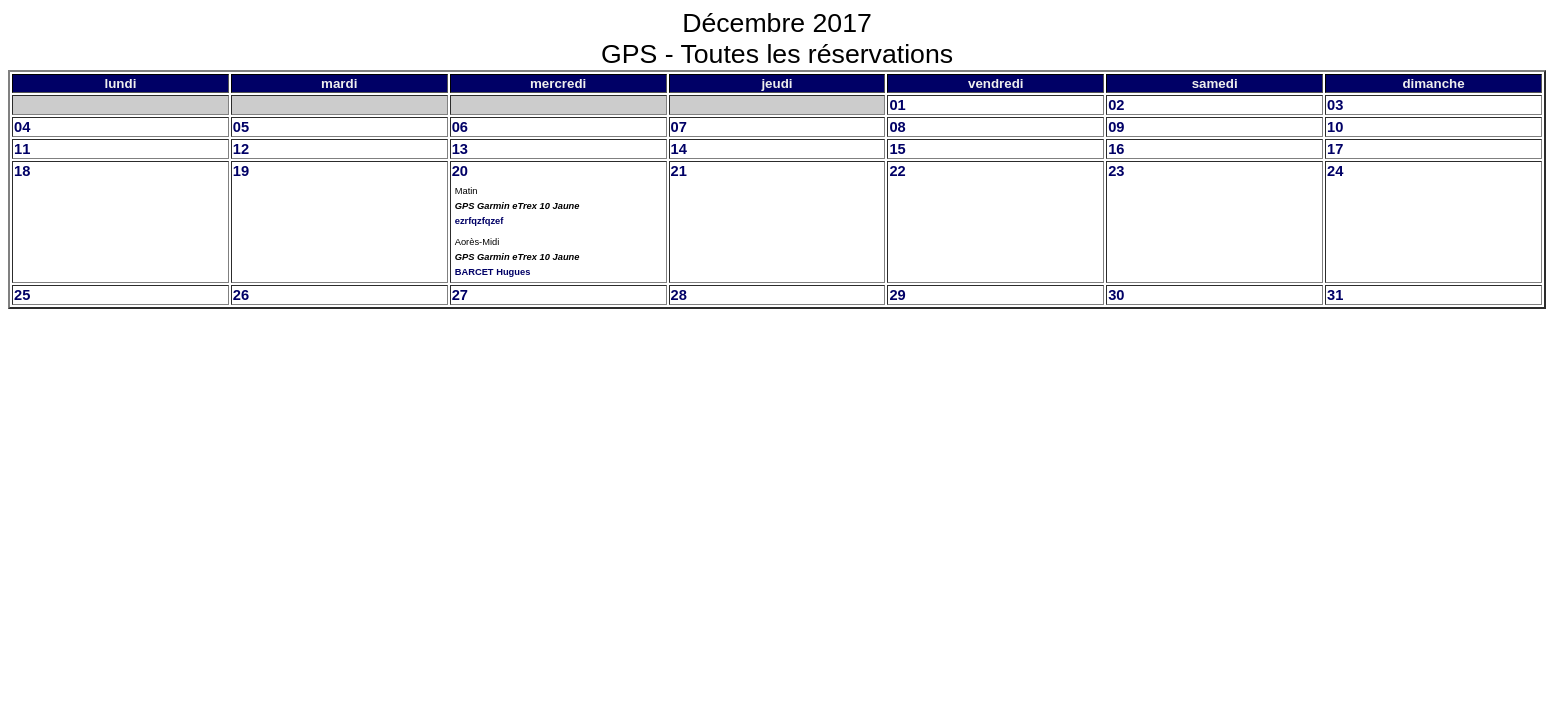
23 (1116, 171)
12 (241, 149)
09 (1116, 127)
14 (679, 149)
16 (1116, 149)
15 (897, 149)
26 (241, 295)
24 (1335, 171)
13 (460, 149)
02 (1116, 105)
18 (22, 171)
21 (679, 171)
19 (241, 171)
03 (1335, 105)
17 (1335, 149)
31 (1335, 295)
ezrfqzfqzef (479, 221)
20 (460, 171)
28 (679, 295)
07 (679, 127)
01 (897, 105)
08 (897, 127)
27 (460, 295)
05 (241, 127)
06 (460, 127)
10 (1335, 127)
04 (22, 127)
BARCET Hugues (493, 272)
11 (22, 149)
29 (897, 295)
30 (1116, 295)
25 (22, 295)
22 (897, 171)
